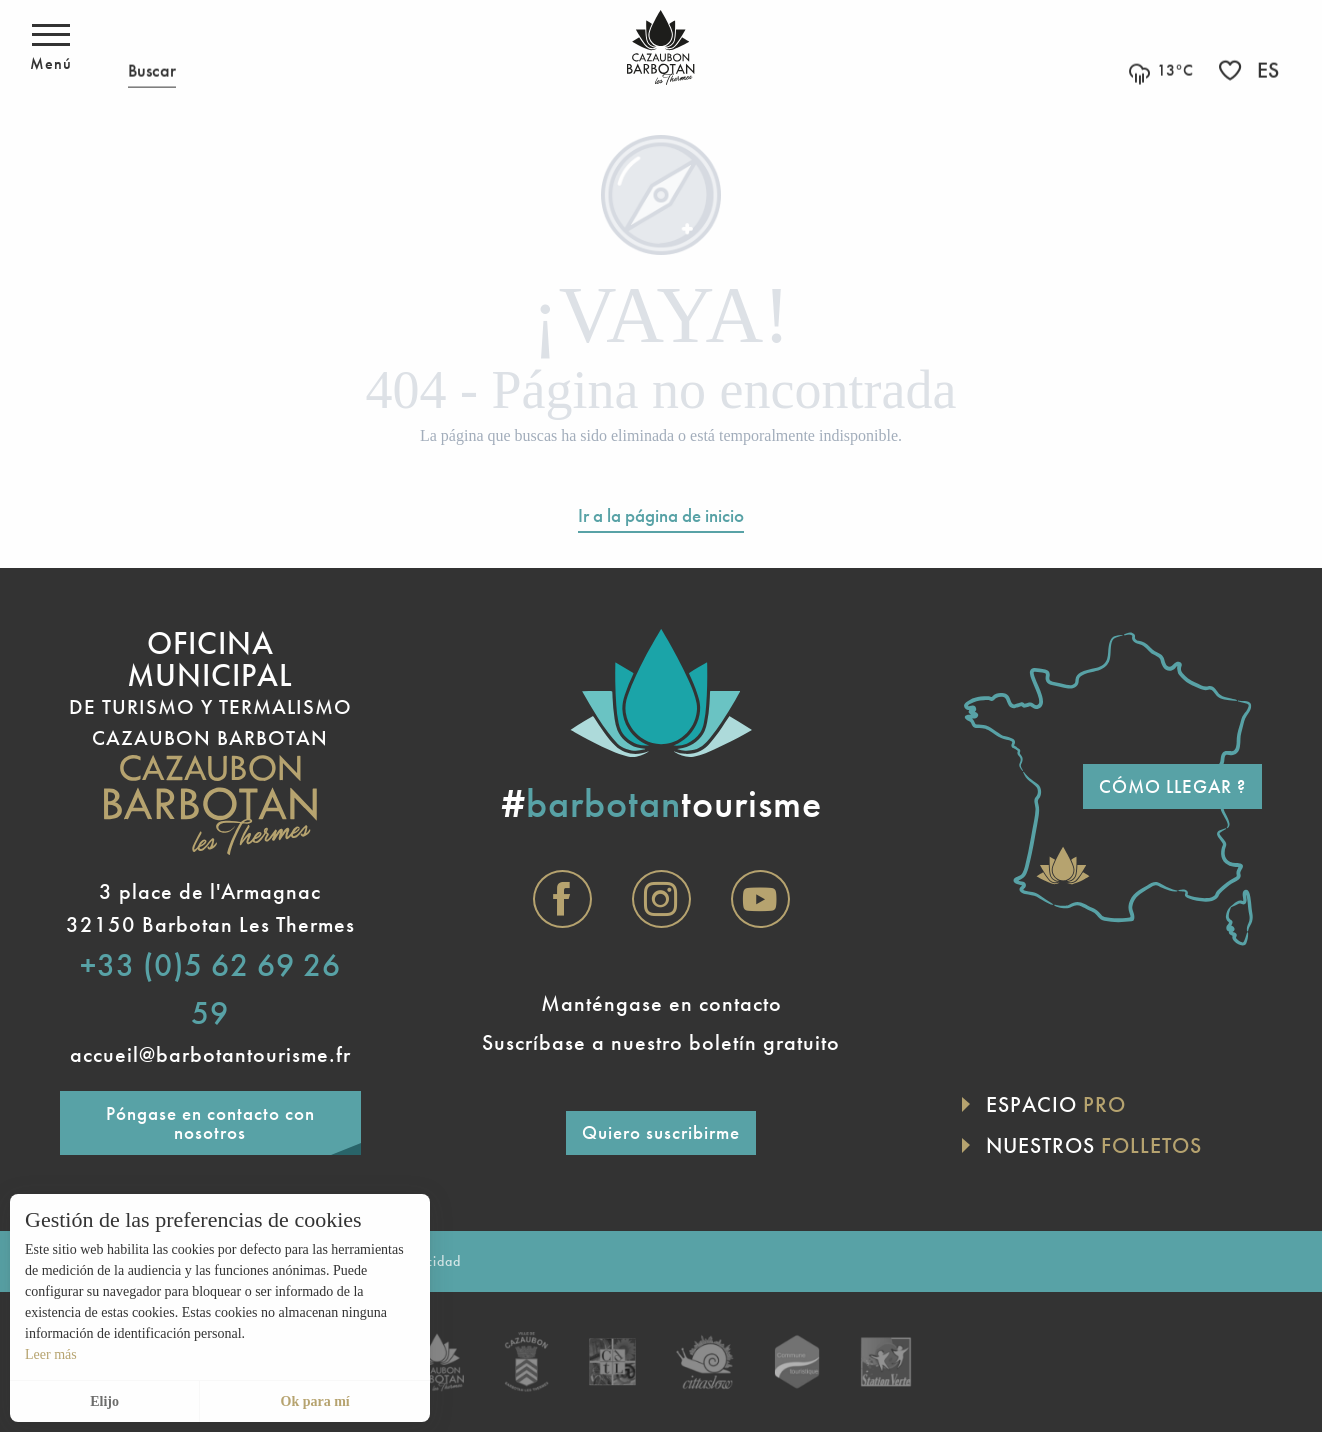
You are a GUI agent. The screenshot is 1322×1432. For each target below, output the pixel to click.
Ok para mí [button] (315, 1401)
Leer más (51, 1354)
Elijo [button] (104, 1401)
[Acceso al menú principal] (51, 48)
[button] (152, 47)
